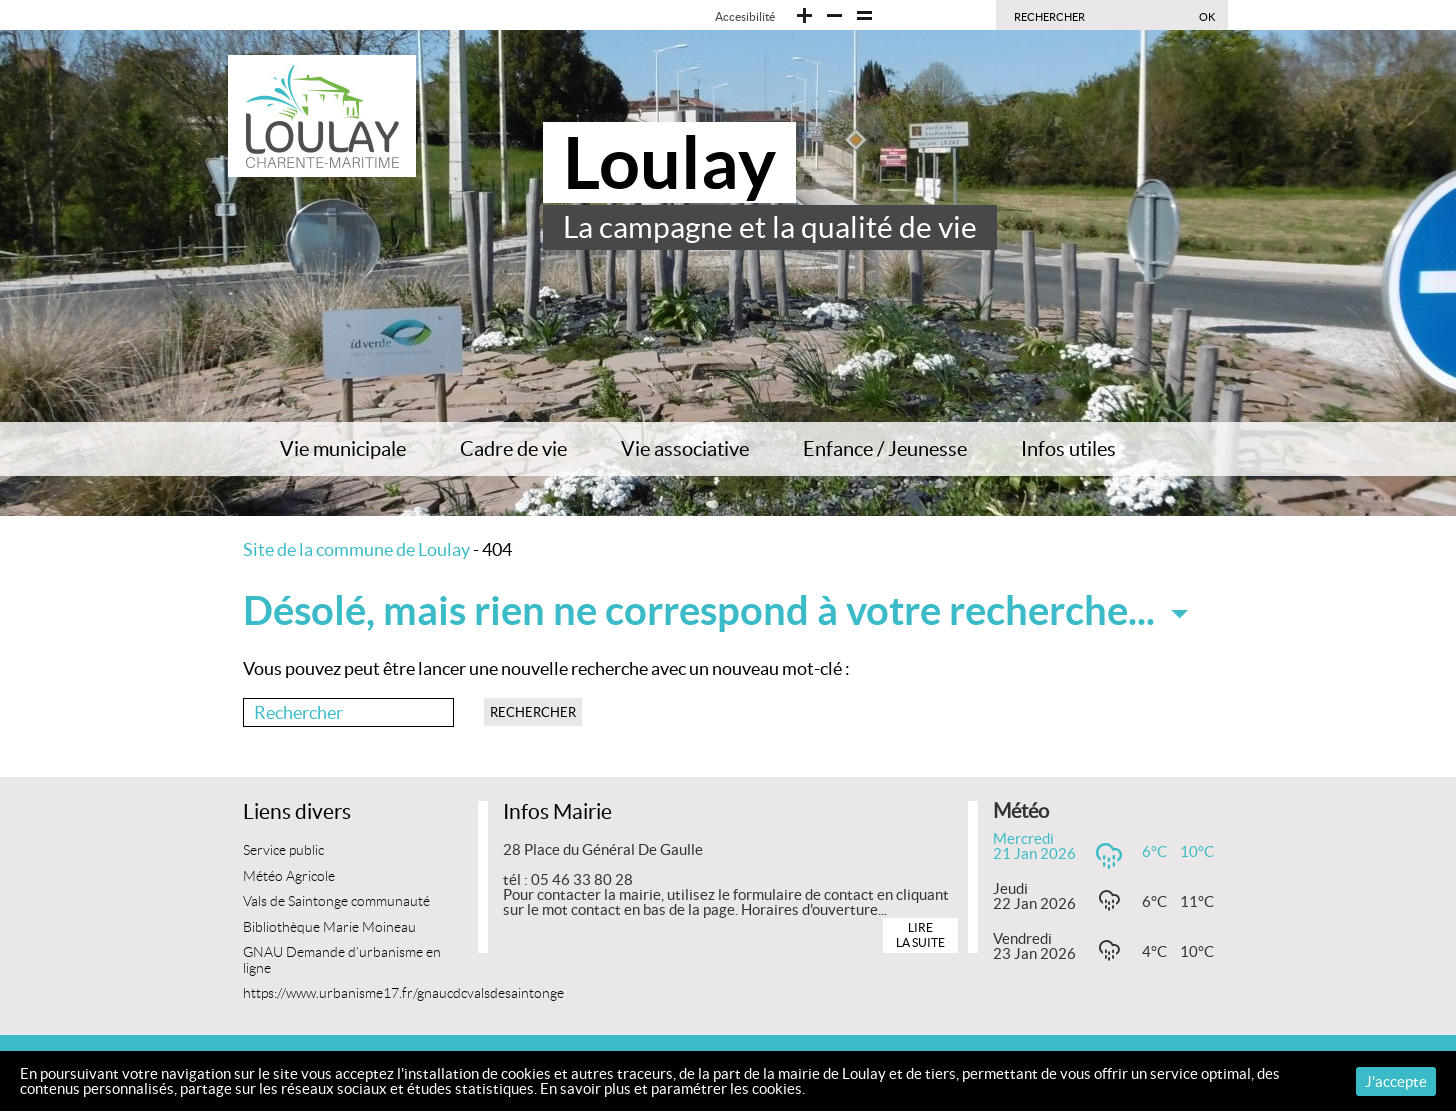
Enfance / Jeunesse (885, 449)
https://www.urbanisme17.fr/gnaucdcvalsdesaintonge (403, 993)
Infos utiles (1068, 449)
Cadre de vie (513, 449)
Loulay (669, 162)
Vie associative (685, 449)
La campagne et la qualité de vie (770, 227)
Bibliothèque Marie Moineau (329, 927)
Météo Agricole (289, 876)
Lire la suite (920, 934)
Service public (283, 850)
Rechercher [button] (533, 712)
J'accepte (1396, 1081)
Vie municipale (343, 449)
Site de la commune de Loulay (356, 549)
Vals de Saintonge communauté (336, 901)
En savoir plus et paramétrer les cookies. (672, 1088)
